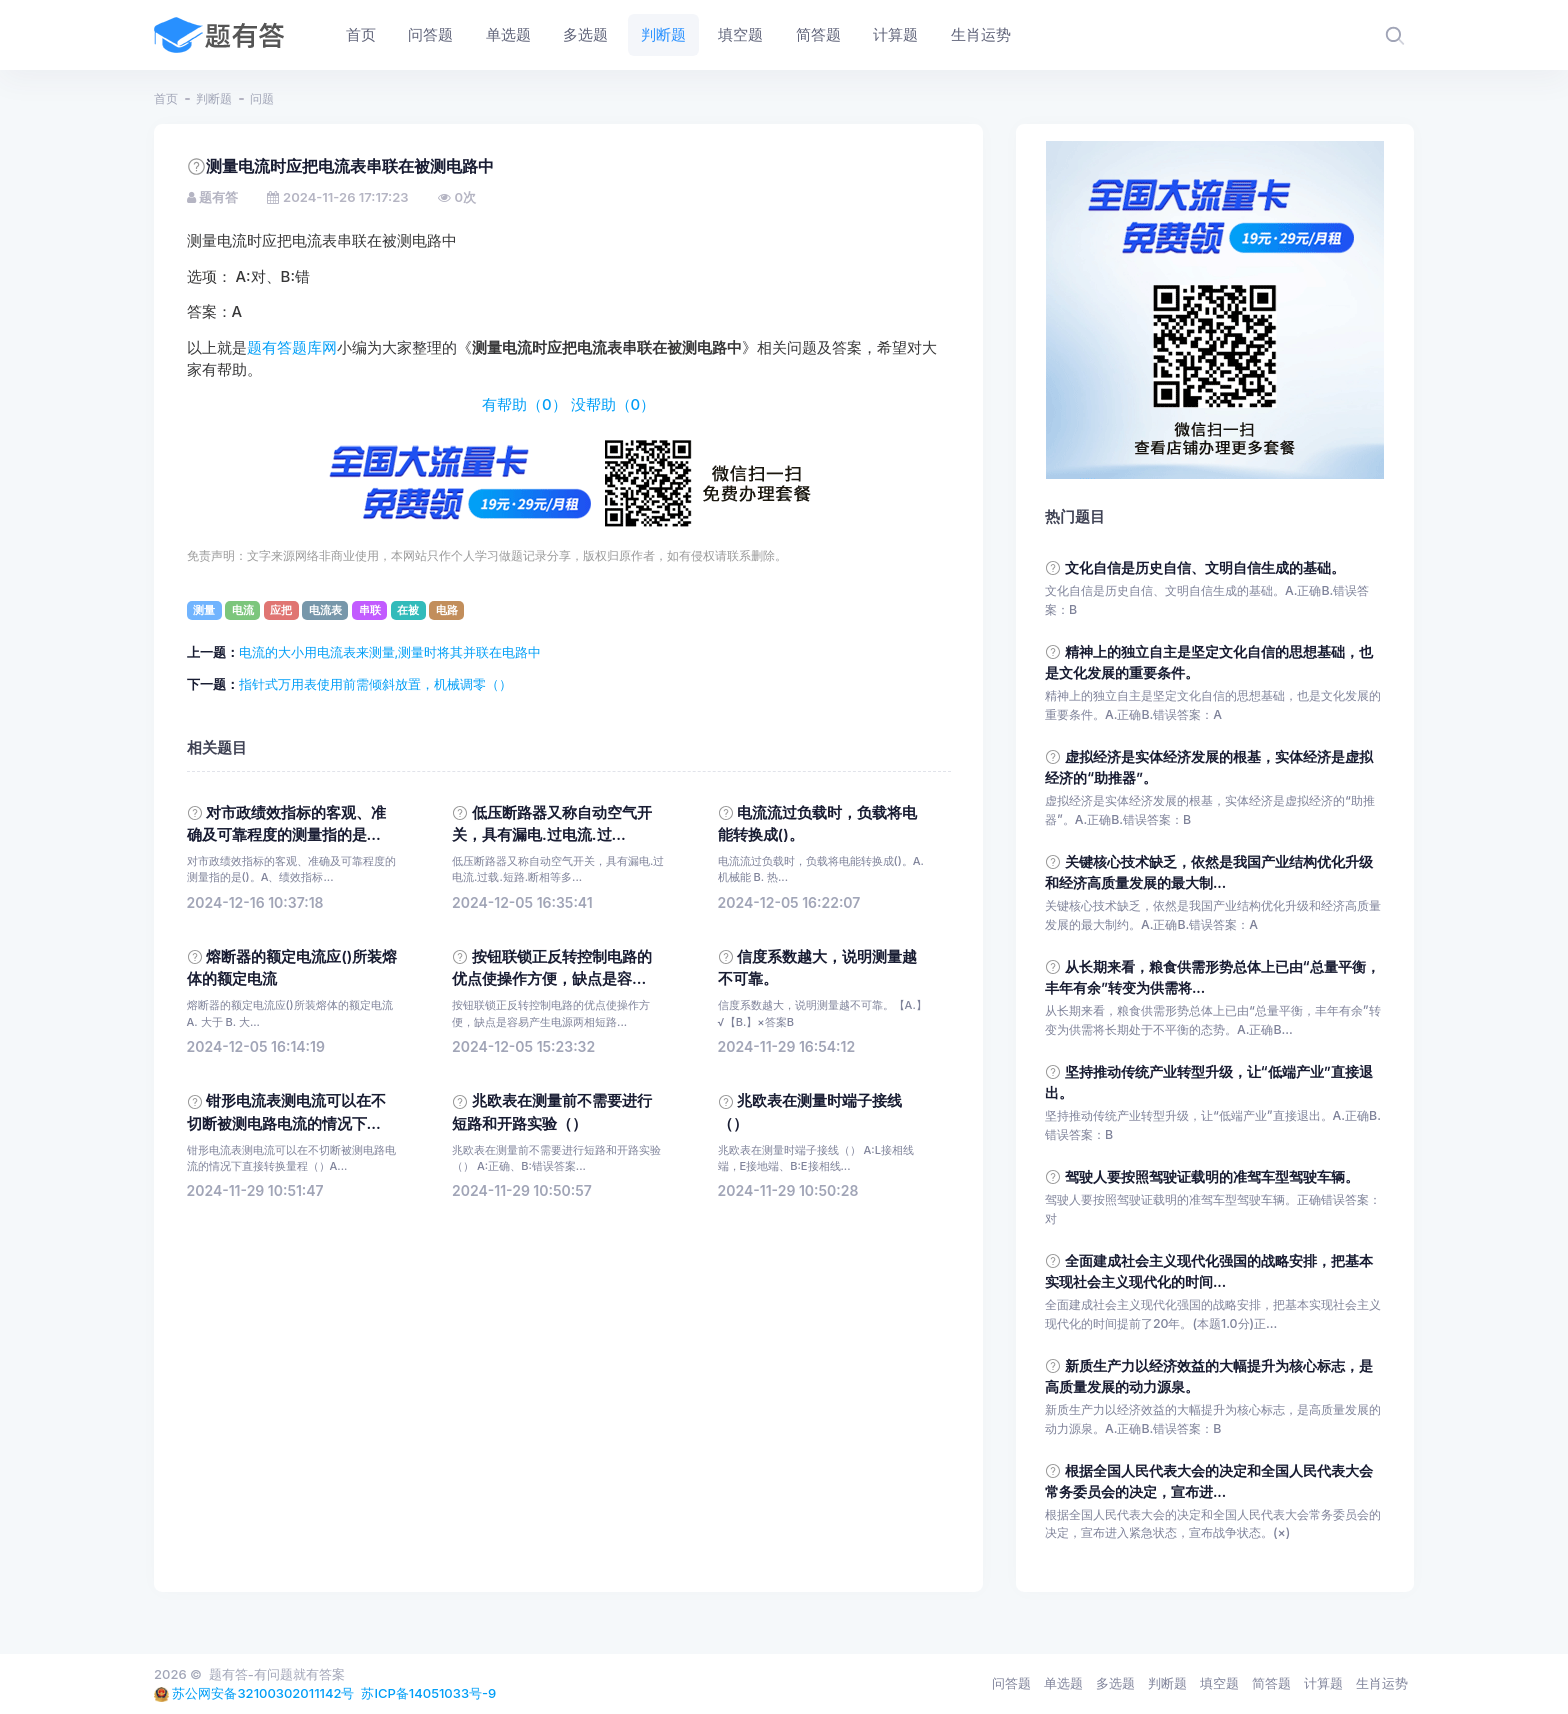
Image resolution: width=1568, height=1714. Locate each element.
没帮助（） (613, 405)
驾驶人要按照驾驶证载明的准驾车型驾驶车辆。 (1212, 1176)
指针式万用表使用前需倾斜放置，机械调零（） (375, 684)
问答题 (1011, 1683)
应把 (281, 610)
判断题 (214, 98)
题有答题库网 (292, 348)
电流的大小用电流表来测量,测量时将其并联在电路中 (390, 652)
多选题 (1115, 1683)
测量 (204, 610)
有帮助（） (524, 405)
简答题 (1271, 1683)
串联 (370, 610)
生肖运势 (1382, 1683)
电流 (243, 610)
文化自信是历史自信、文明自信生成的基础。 (1205, 567)
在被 (408, 610)
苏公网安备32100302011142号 (263, 1693)
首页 (166, 98)
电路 (447, 610)
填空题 (1219, 1683)
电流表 (325, 610)
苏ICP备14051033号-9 (428, 1693)
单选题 (1063, 1683)
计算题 (1323, 1683)
